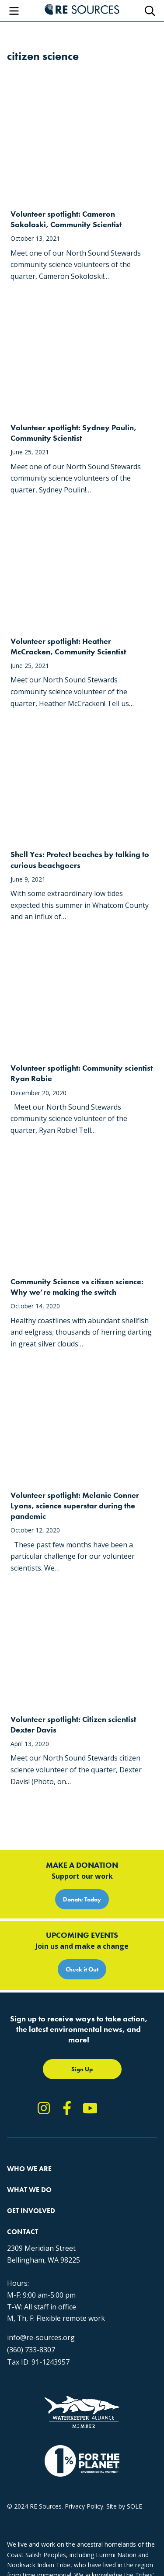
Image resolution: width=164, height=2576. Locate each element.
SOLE (134, 2506)
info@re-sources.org (41, 2337)
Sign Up (82, 2069)
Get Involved (31, 2210)
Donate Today (82, 1899)
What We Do (29, 2189)
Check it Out (82, 1969)
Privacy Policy (84, 2506)
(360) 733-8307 (31, 2350)
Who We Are (29, 2168)
